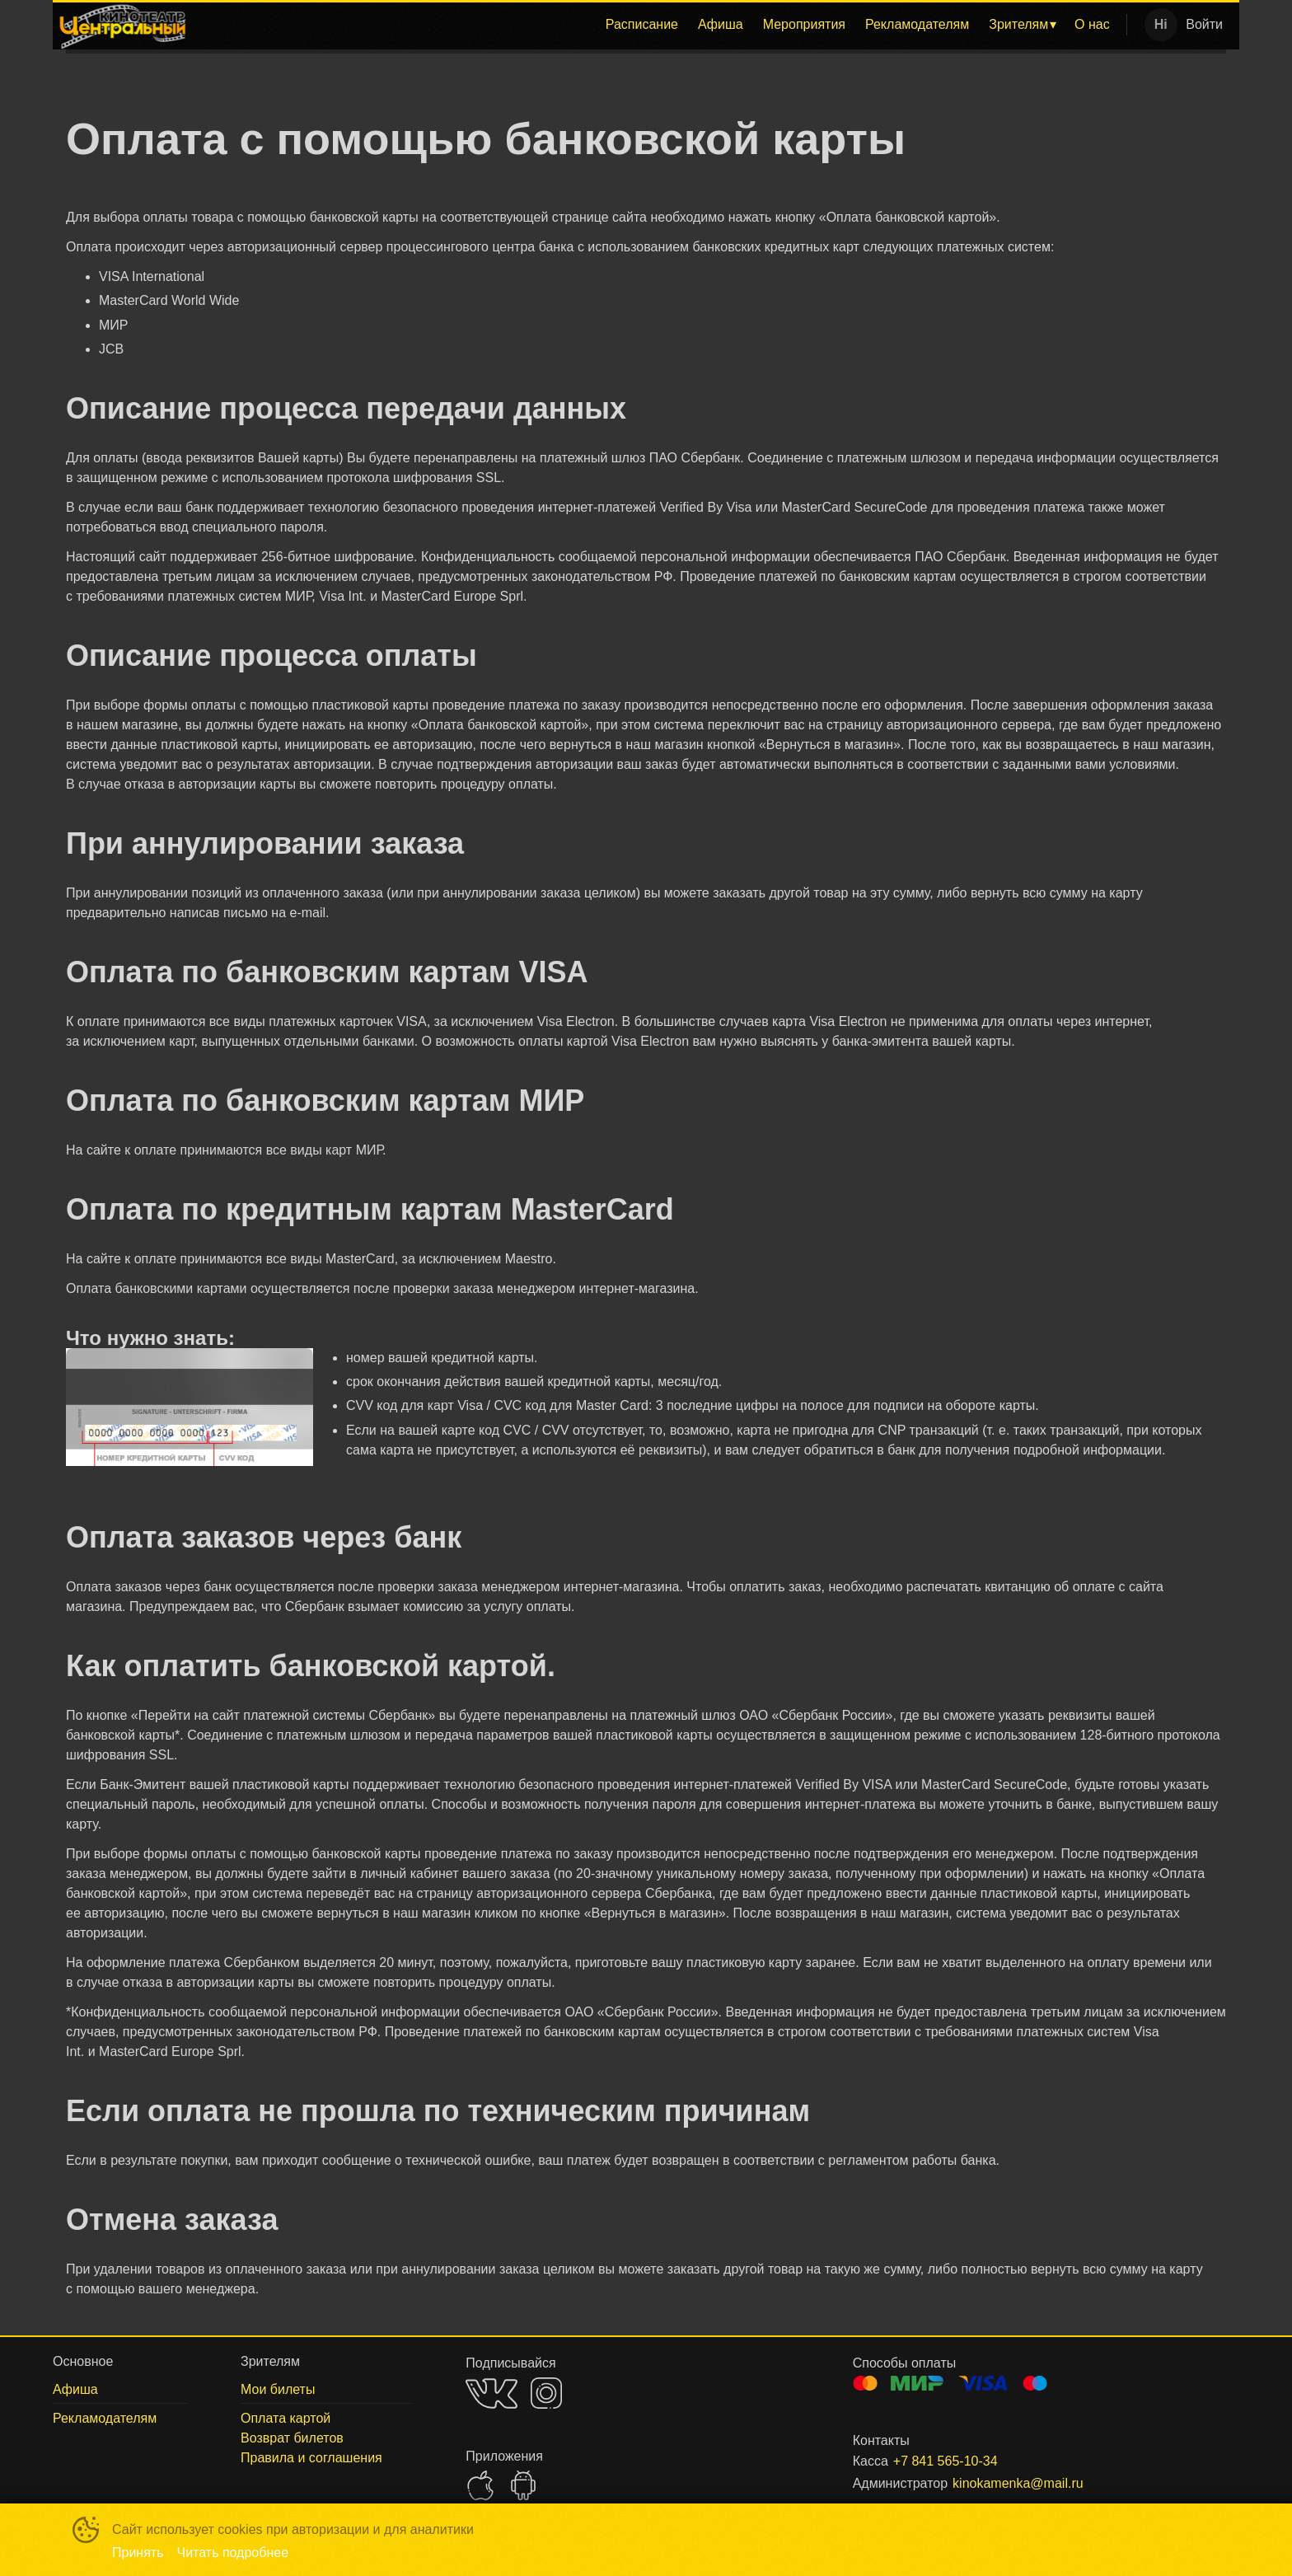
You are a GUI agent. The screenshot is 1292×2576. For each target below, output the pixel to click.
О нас (1092, 24)
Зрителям (1018, 24)
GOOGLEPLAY (523, 2485)
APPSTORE (480, 2485)
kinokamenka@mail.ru (1018, 2483)
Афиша (720, 24)
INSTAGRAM (546, 2393)
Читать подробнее (233, 2553)
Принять (138, 2553)
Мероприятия (804, 24)
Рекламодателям (917, 24)
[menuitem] (642, 25)
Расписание (642, 24)
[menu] (656, 25)
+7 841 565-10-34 (945, 2461)
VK (491, 2393)
